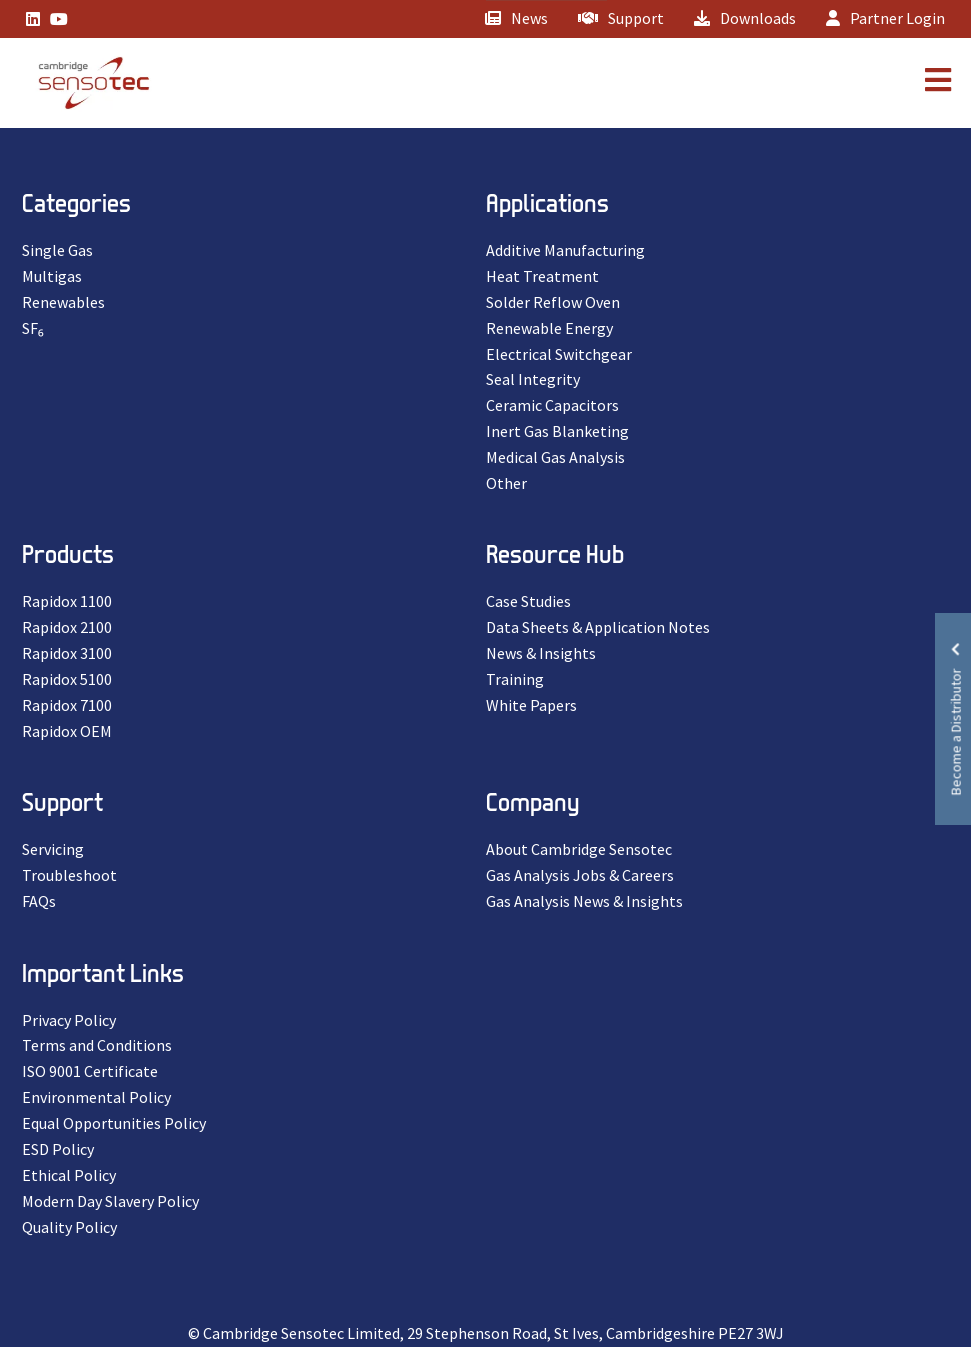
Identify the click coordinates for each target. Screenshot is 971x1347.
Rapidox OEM (67, 731)
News (516, 18)
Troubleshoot (69, 875)
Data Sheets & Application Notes (598, 627)
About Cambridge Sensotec (579, 849)
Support (621, 18)
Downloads (745, 18)
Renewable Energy (549, 328)
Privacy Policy (69, 1020)
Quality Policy (69, 1227)
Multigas (52, 276)
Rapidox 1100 (67, 601)
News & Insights (541, 653)
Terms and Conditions (97, 1045)
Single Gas (57, 250)
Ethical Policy (69, 1175)
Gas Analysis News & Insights (584, 901)
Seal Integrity (533, 379)
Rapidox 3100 (67, 653)
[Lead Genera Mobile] (84, 83)
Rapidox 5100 (67, 679)
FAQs (39, 901)
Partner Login (885, 18)
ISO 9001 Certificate (90, 1071)
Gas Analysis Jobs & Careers (580, 875)
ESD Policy (58, 1149)
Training (515, 679)
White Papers (531, 705)
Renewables (63, 302)
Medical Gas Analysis (555, 457)
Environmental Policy (96, 1097)
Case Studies (528, 601)
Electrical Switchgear (559, 354)
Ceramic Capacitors (552, 405)
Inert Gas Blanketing (557, 431)
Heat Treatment (542, 276)
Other (506, 483)
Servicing (53, 849)
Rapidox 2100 (67, 627)
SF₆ (33, 328)
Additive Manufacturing (565, 250)
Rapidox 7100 (67, 705)
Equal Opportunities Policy (114, 1123)
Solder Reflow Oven (553, 302)
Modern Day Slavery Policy (110, 1201)
